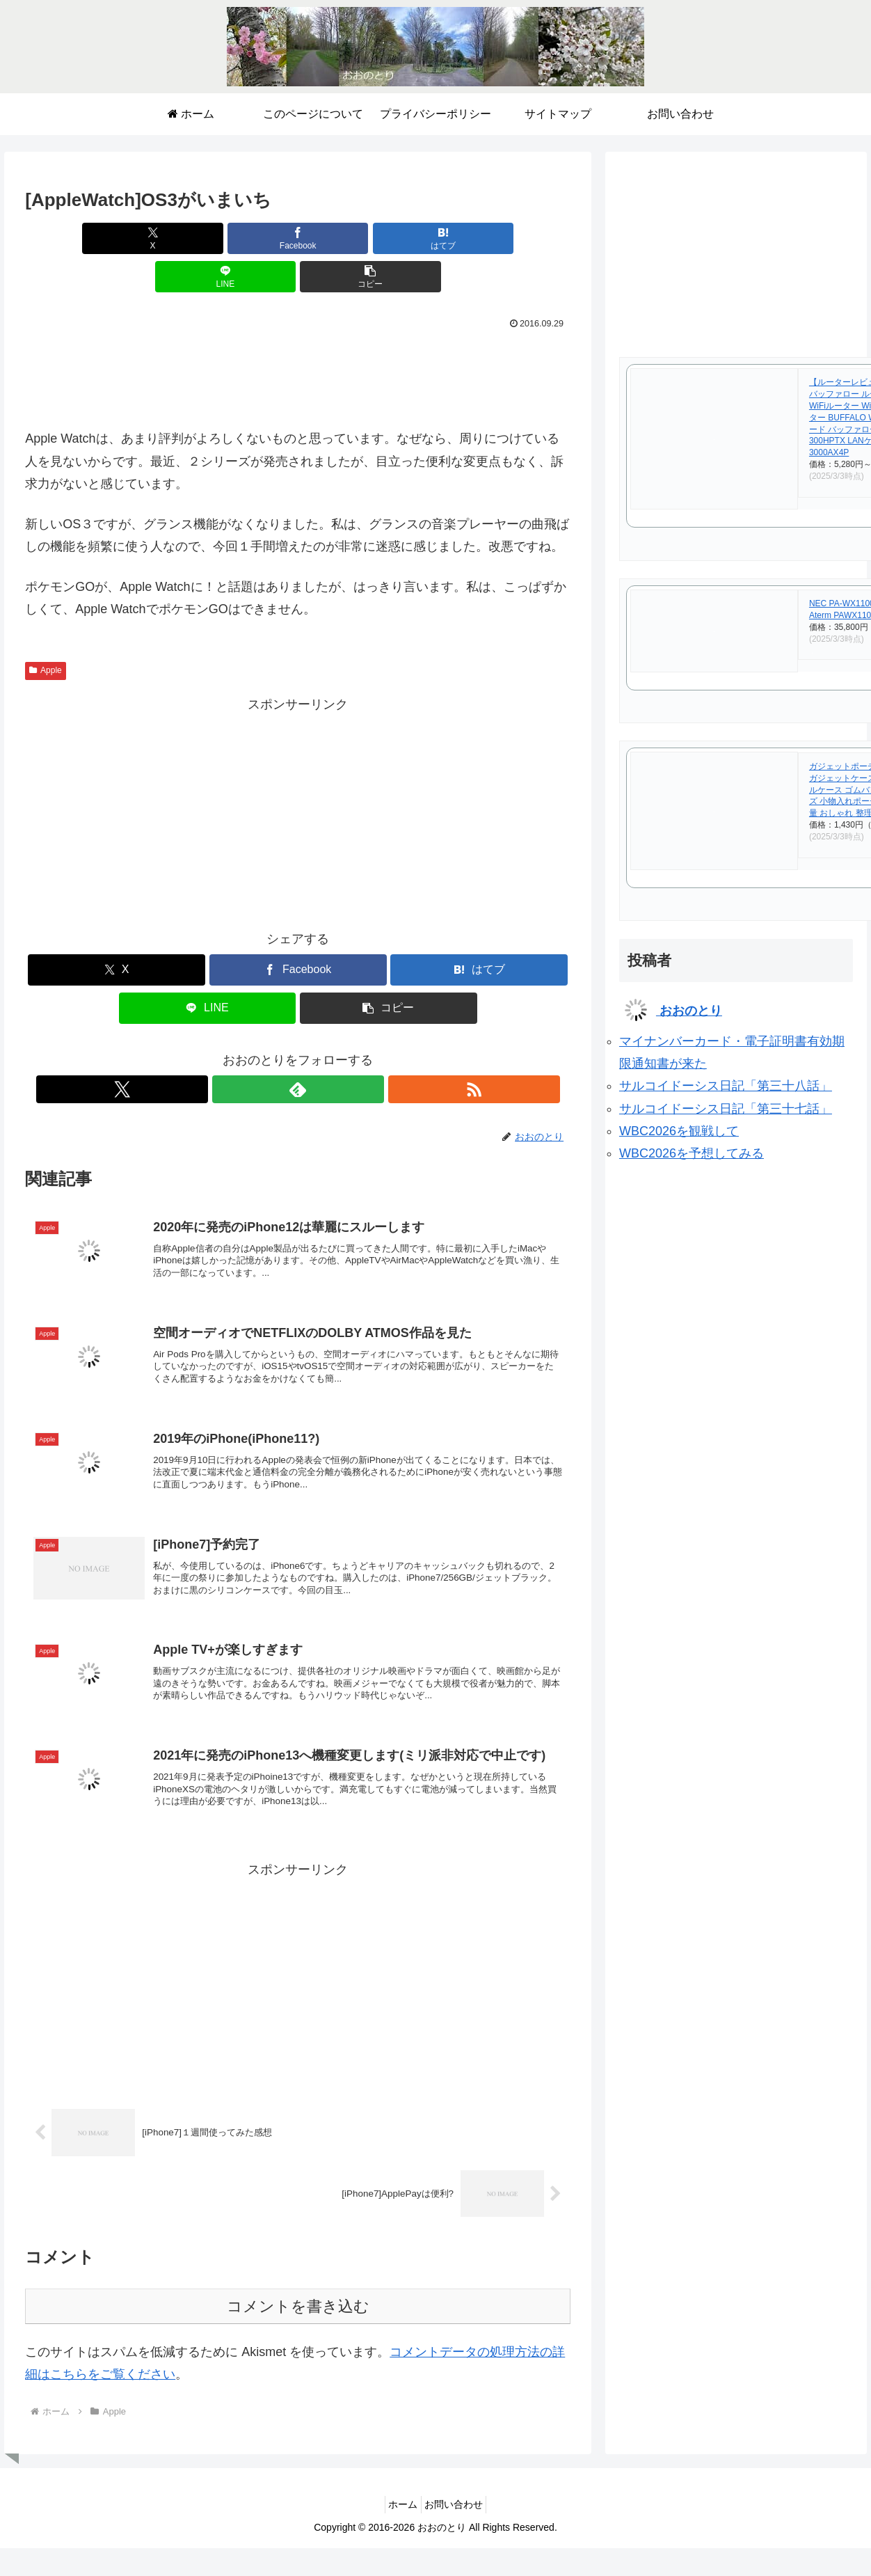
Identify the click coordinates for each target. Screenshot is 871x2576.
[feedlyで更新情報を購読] (298, 1051)
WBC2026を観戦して (679, 1131)
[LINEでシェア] (389, 238)
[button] (481, 238)
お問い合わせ (458, 2489)
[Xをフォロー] (266, 1051)
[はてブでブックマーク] (297, 238)
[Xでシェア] (114, 238)
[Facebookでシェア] (206, 238)
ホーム (399, 2489)
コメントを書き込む (298, 2291)
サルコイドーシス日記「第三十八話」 (725, 1086)
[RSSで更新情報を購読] (330, 1051)
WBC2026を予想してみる (691, 1153)
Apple (45, 632)
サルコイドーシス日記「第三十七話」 (725, 1109)
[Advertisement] (298, 337)
